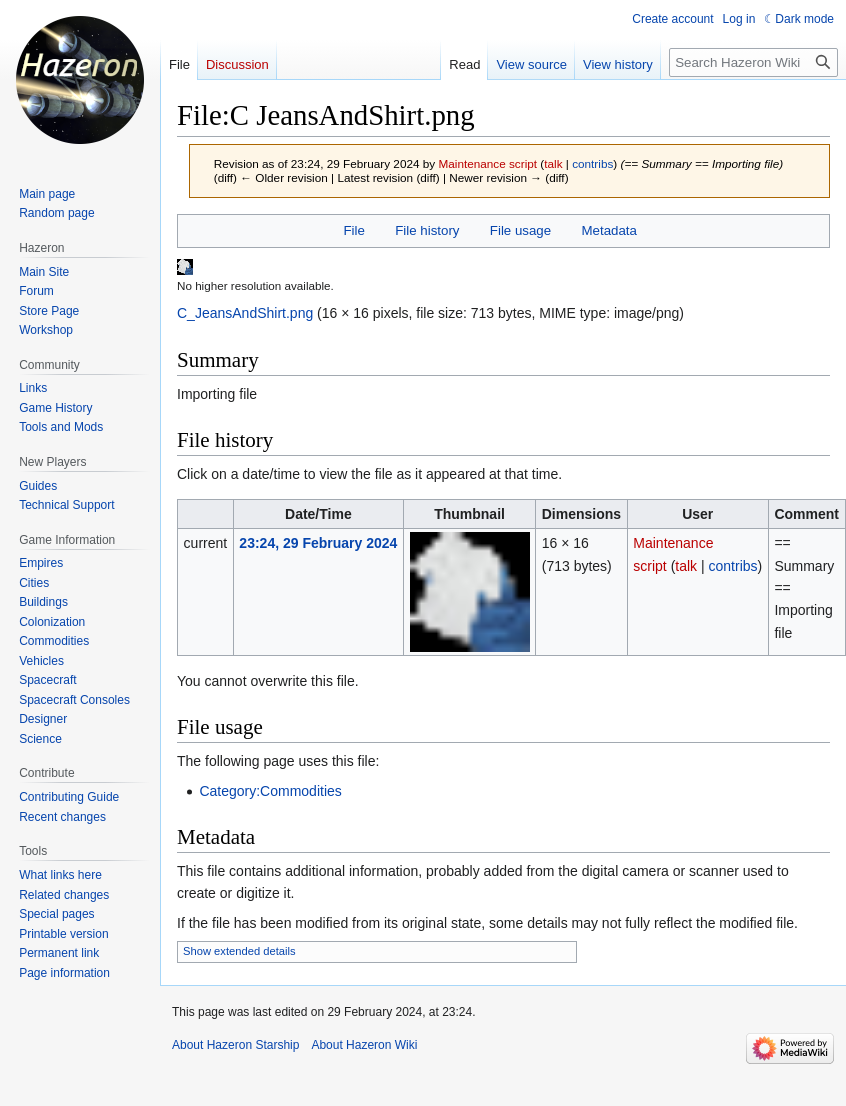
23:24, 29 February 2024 (318, 543)
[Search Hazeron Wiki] (753, 62)
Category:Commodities (270, 791)
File (353, 230)
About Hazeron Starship (235, 1045)
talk (553, 163)
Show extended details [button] (239, 951)
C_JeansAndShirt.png (245, 313)
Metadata (608, 230)
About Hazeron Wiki (364, 1045)
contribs (592, 163)
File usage (520, 230)
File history (427, 230)
